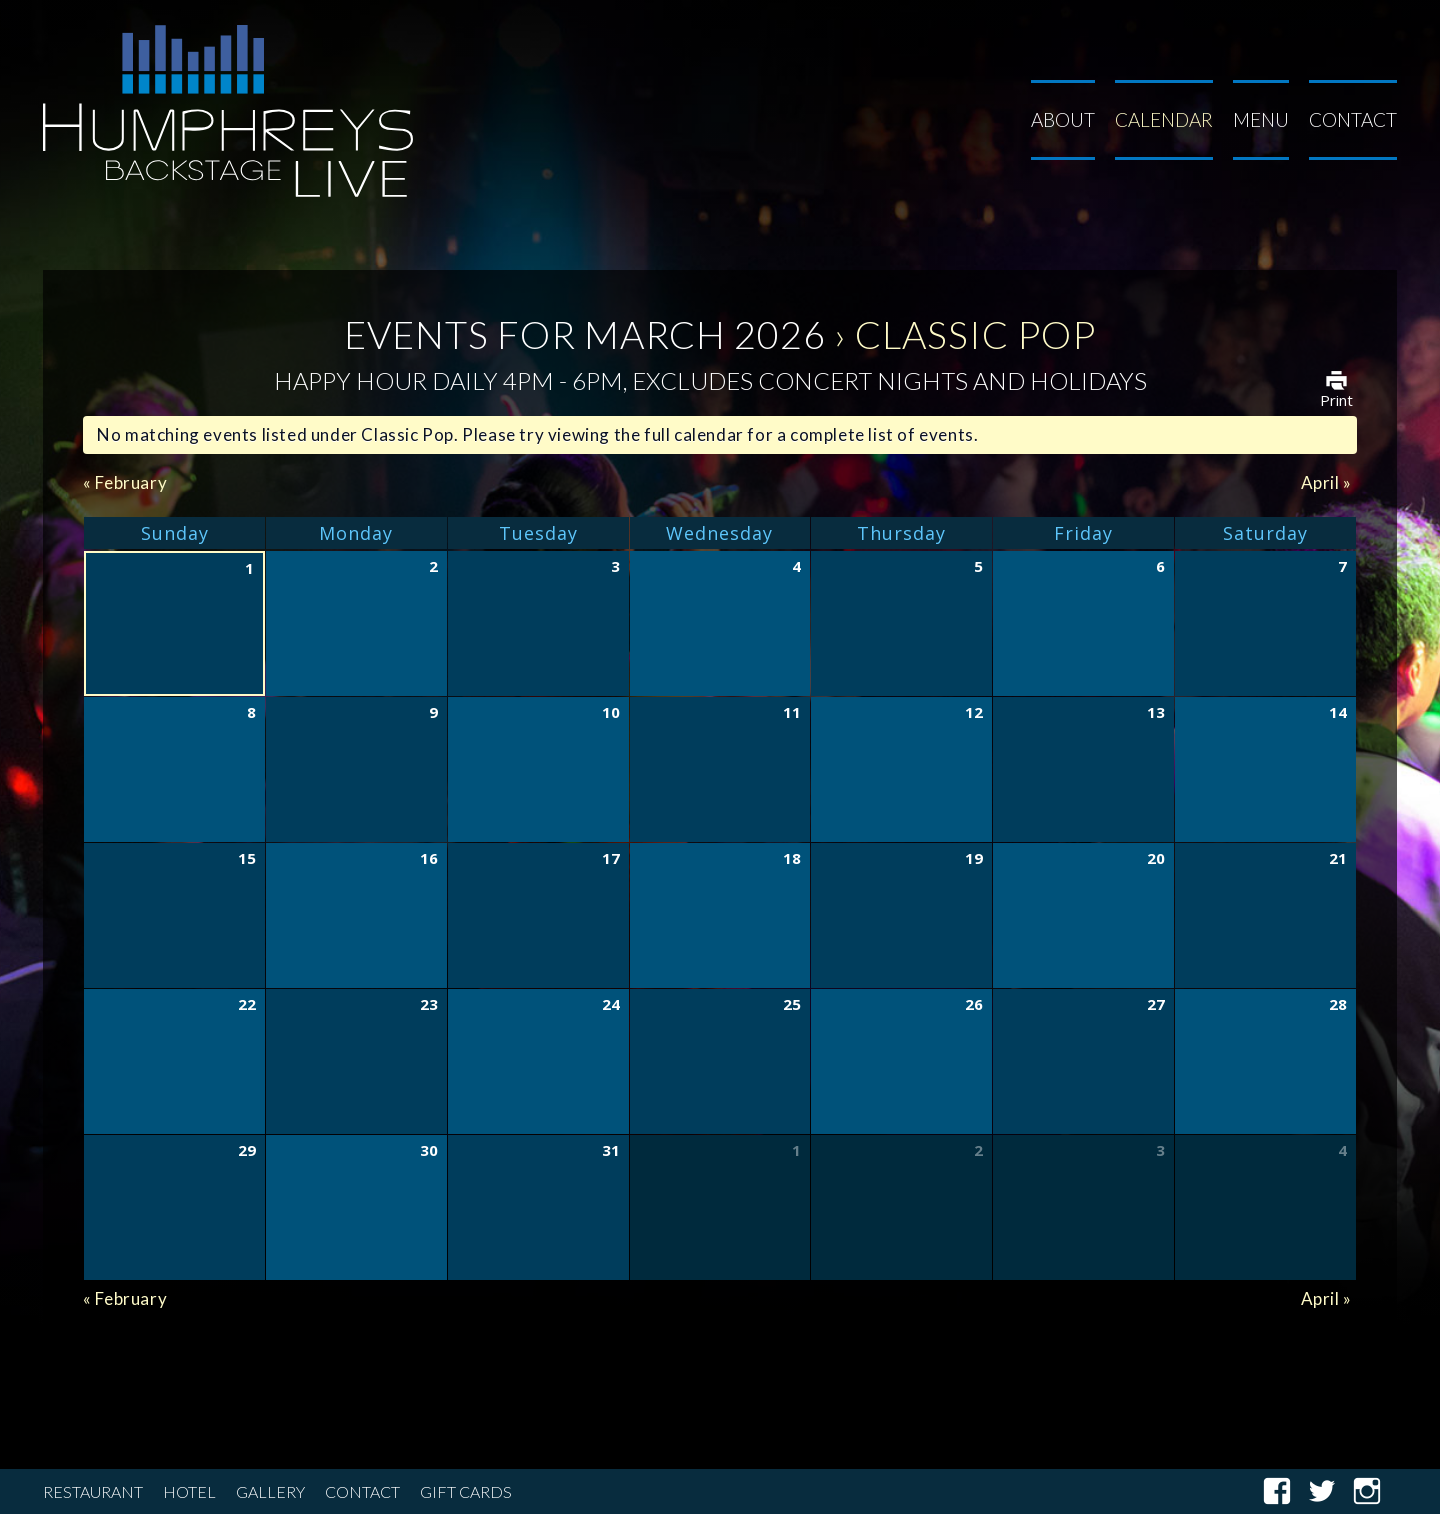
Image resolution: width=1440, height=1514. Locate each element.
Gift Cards (466, 1491)
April (1326, 482)
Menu (1261, 119)
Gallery (270, 1491)
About (1063, 119)
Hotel (189, 1491)
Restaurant (93, 1491)
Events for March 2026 (585, 334)
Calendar (1164, 119)
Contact (1353, 119)
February (125, 482)
